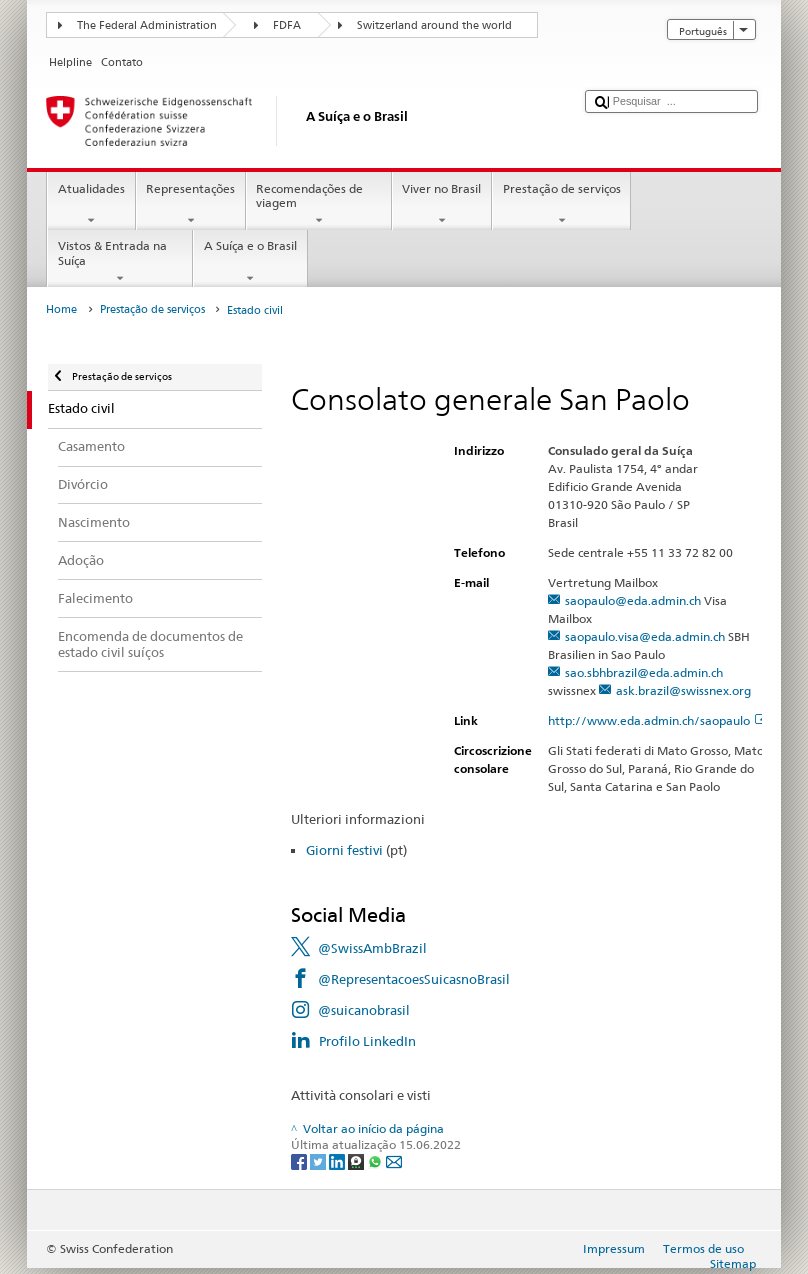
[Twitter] (319, 1160)
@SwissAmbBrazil (372, 948)
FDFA (287, 25)
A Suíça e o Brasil (250, 262)
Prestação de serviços (561, 205)
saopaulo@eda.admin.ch (633, 600)
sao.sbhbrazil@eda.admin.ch (644, 672)
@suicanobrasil (364, 1010)
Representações (191, 205)
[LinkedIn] (338, 1160)
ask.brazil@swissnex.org (683, 690)
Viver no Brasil (442, 205)
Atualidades (91, 205)
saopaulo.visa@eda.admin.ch (645, 636)
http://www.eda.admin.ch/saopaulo (657, 720)
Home (61, 309)
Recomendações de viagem (319, 205)
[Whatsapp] (376, 1160)
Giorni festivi (344, 850)
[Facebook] (300, 1160)
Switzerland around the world (434, 25)
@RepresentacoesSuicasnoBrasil (414, 979)
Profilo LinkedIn (367, 1041)
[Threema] (357, 1160)
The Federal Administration (147, 25)
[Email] (394, 1160)
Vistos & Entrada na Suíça (120, 262)
